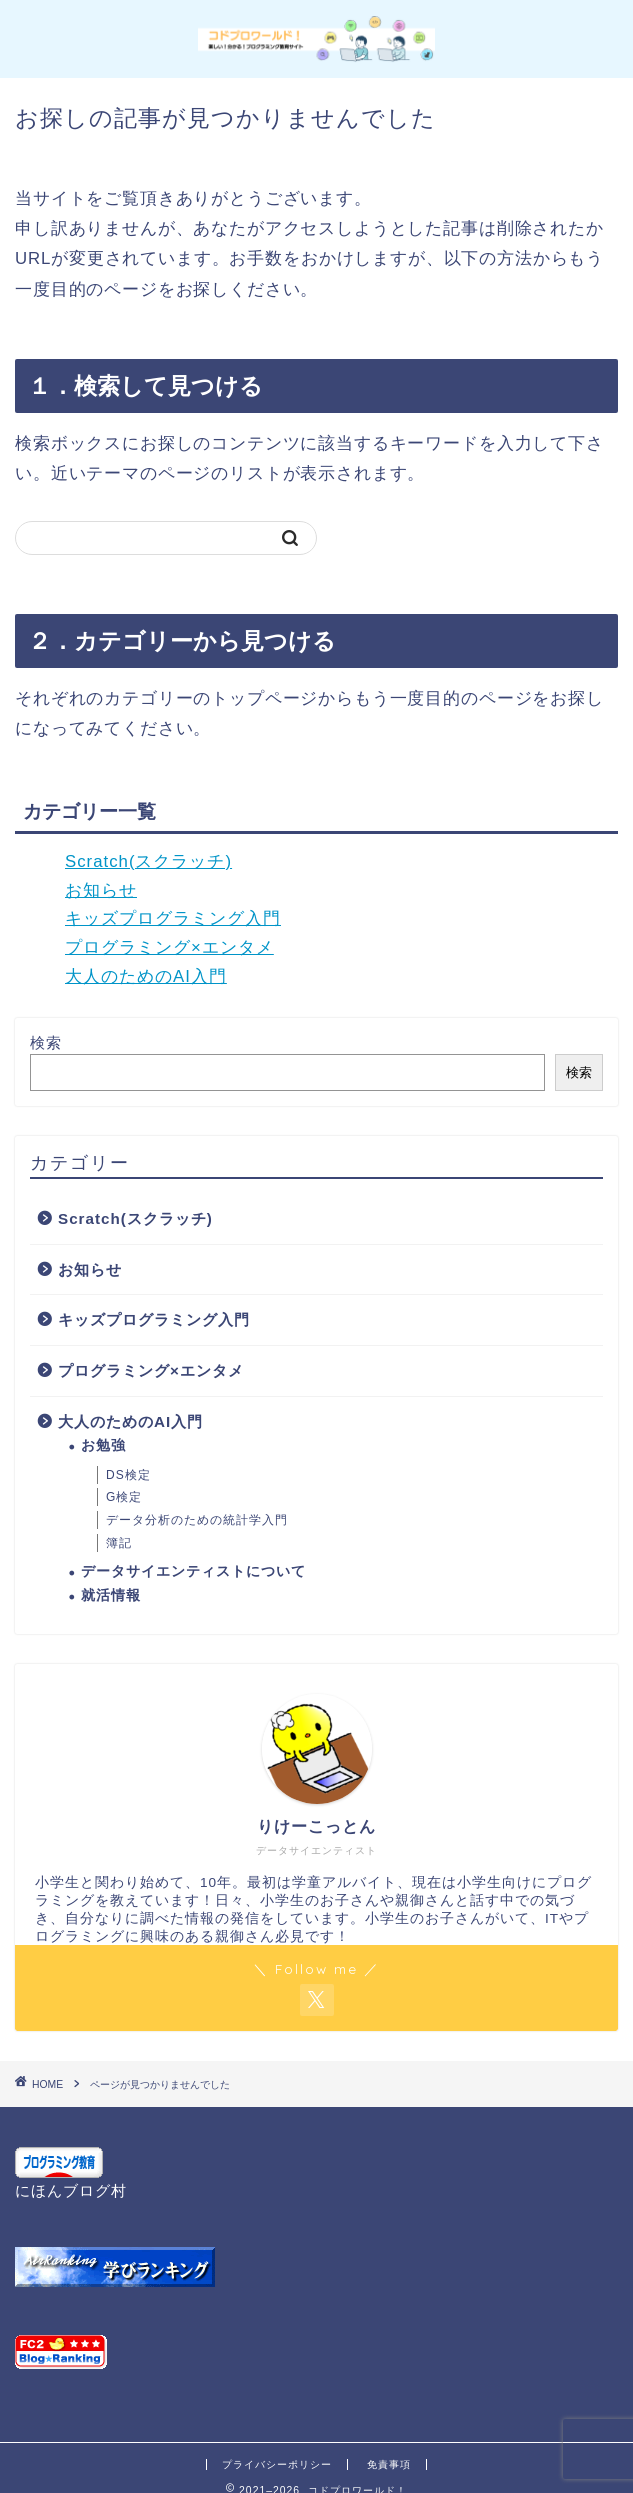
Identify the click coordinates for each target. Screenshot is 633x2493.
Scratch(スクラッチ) (148, 861)
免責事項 (389, 2464)
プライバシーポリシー (277, 2464)
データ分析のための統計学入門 (197, 1520)
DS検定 (128, 1475)
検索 (46, 1042)
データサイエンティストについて (193, 1571)
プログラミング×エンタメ (169, 947)
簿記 (119, 1543)
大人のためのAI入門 (146, 976)
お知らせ (101, 890)
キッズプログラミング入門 (173, 918)
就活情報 (111, 1595)
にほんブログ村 (71, 2190)
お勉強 (103, 1445)
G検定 (124, 1497)
